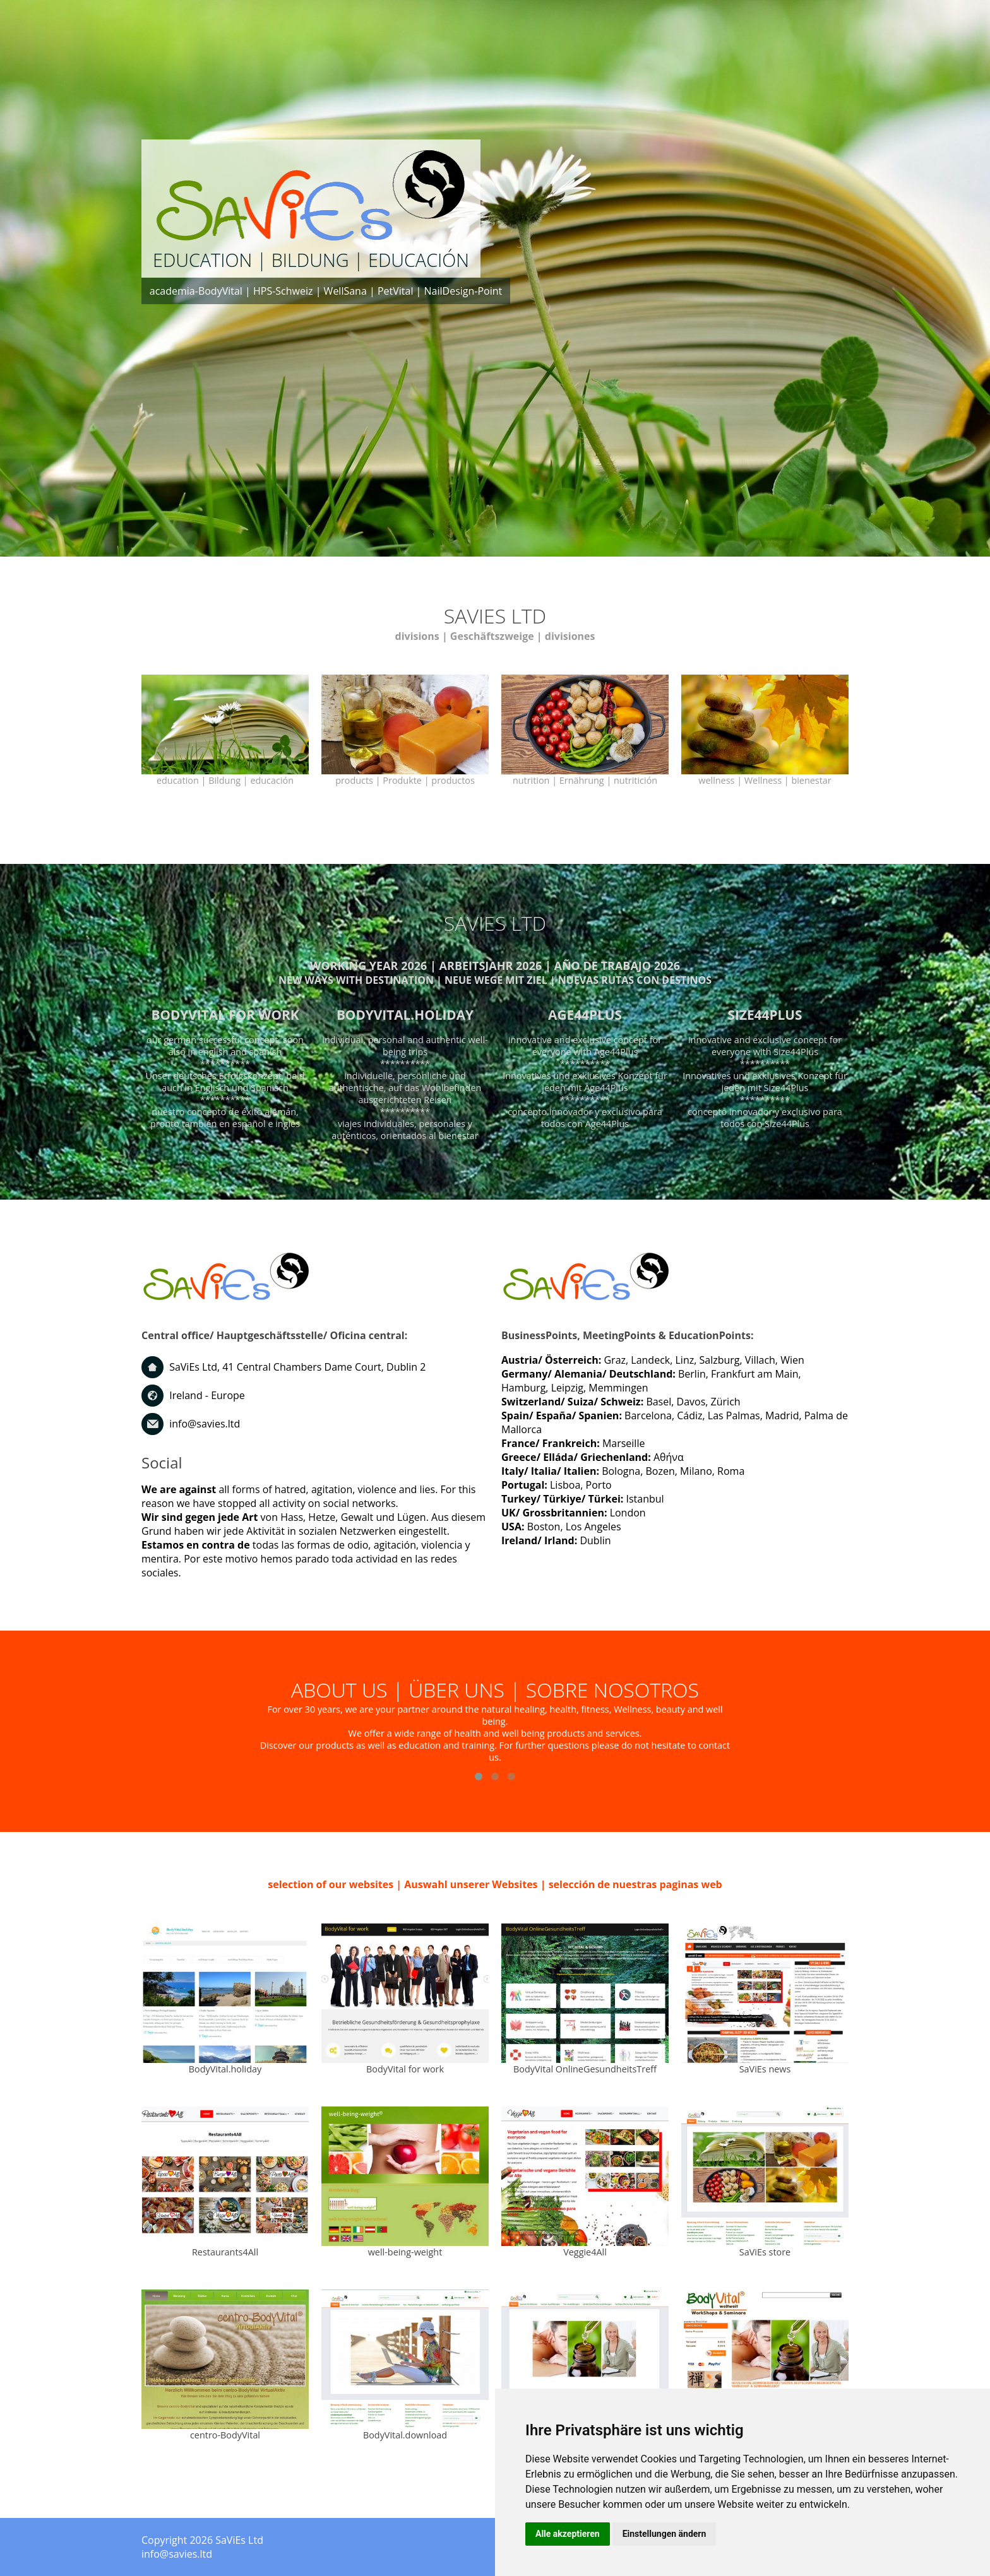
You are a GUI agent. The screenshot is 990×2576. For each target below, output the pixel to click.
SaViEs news (765, 2069)
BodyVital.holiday (225, 2069)
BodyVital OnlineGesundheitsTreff (585, 2069)
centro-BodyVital (225, 2435)
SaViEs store (764, 2252)
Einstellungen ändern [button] (665, 2534)
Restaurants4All (225, 2252)
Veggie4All (585, 2252)
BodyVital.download (405, 2435)
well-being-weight (405, 2252)
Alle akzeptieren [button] (567, 2534)
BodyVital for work (405, 2069)
